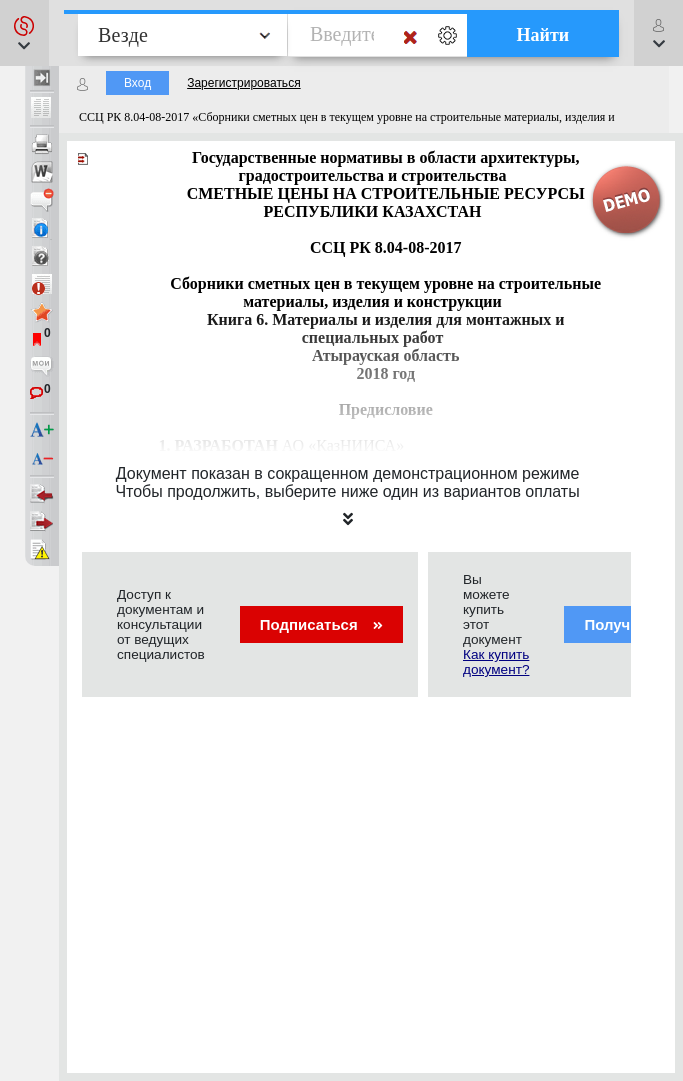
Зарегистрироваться (243, 83)
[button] (24, 33)
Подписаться (321, 624)
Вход (137, 83)
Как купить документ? (496, 662)
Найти (543, 35)
